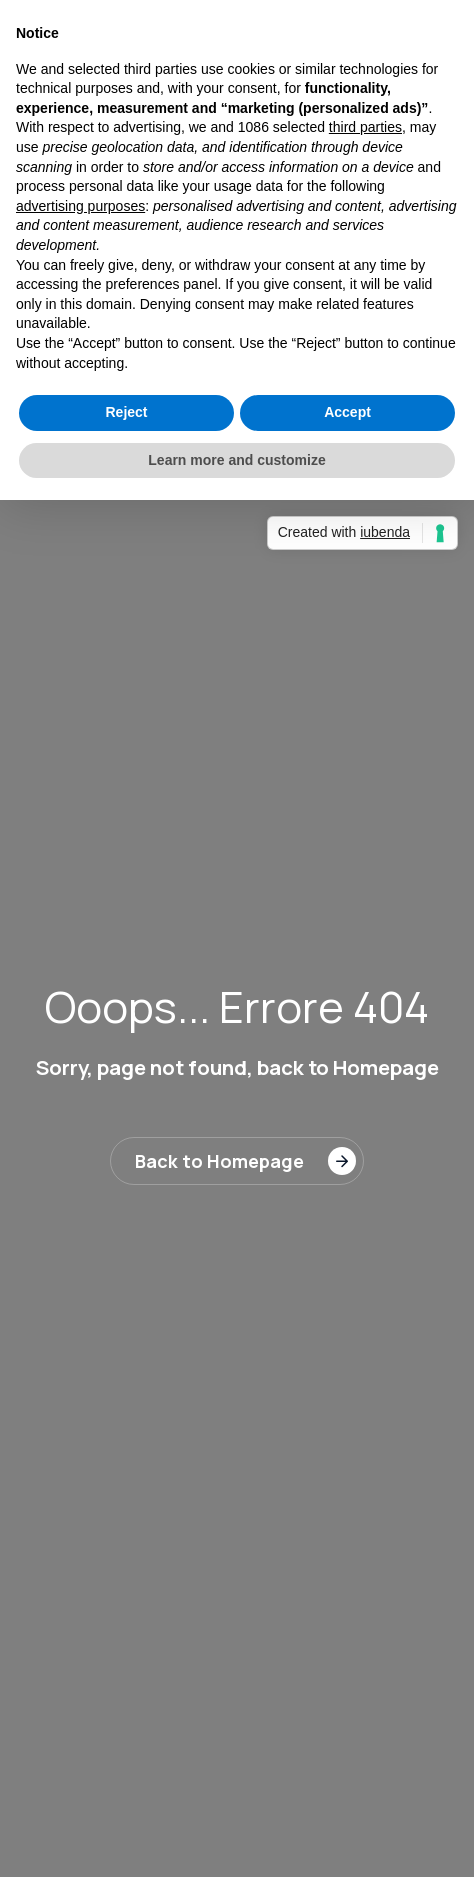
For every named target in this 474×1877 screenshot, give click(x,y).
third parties (365, 127)
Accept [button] (347, 412)
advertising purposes (80, 206)
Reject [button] (126, 412)
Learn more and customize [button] (236, 460)
